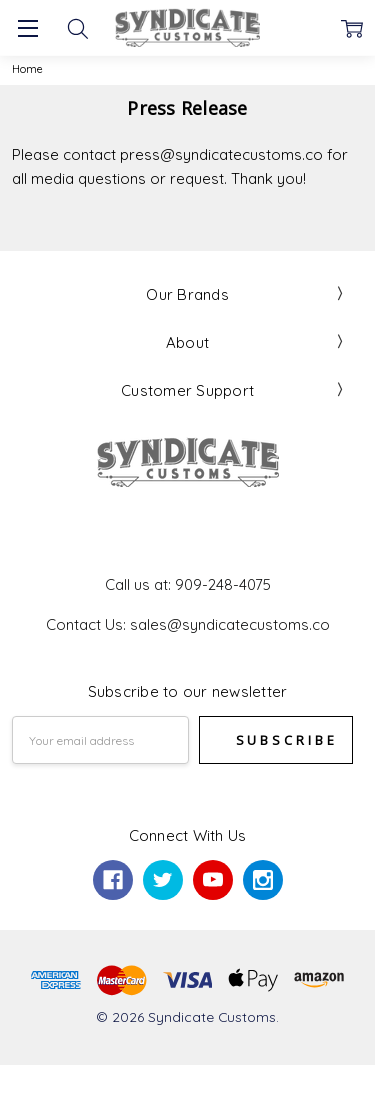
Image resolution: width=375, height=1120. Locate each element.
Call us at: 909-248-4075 (188, 584)
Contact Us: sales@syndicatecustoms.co (188, 624)
